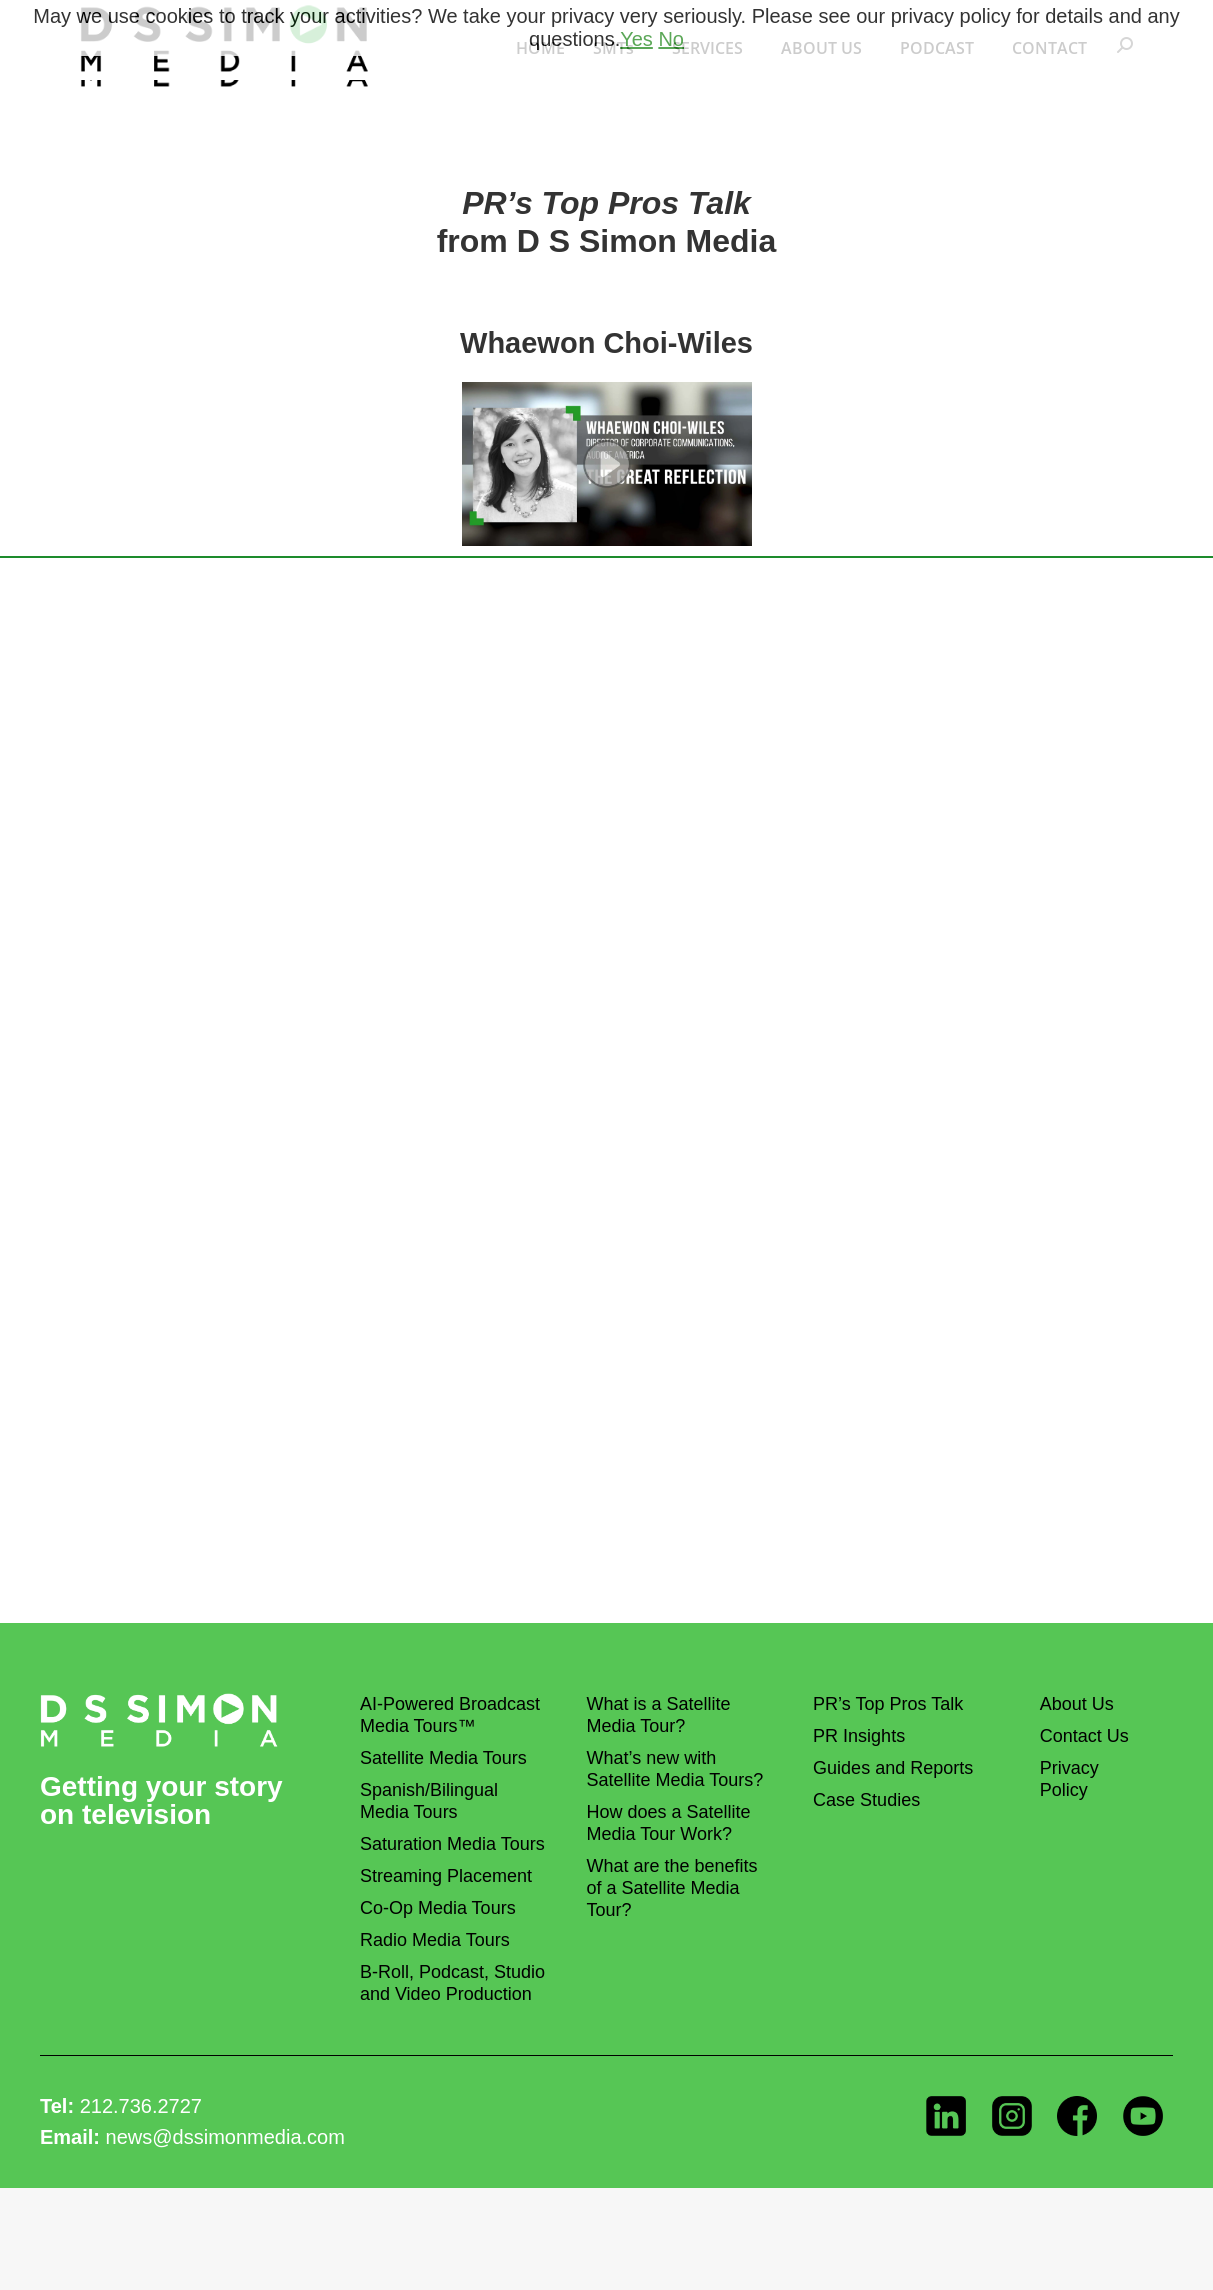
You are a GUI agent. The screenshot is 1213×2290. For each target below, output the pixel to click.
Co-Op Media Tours (438, 1908)
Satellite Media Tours (443, 1758)
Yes (636, 39)
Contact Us (1084, 1736)
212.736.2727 (141, 2106)
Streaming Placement (446, 1876)
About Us (1077, 1704)
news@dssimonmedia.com (225, 2137)
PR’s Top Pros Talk (888, 1704)
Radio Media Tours (435, 1940)
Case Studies (866, 1800)
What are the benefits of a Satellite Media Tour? (672, 1888)
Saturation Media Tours (452, 1844)
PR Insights (859, 1736)
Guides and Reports (893, 1768)
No (671, 39)
